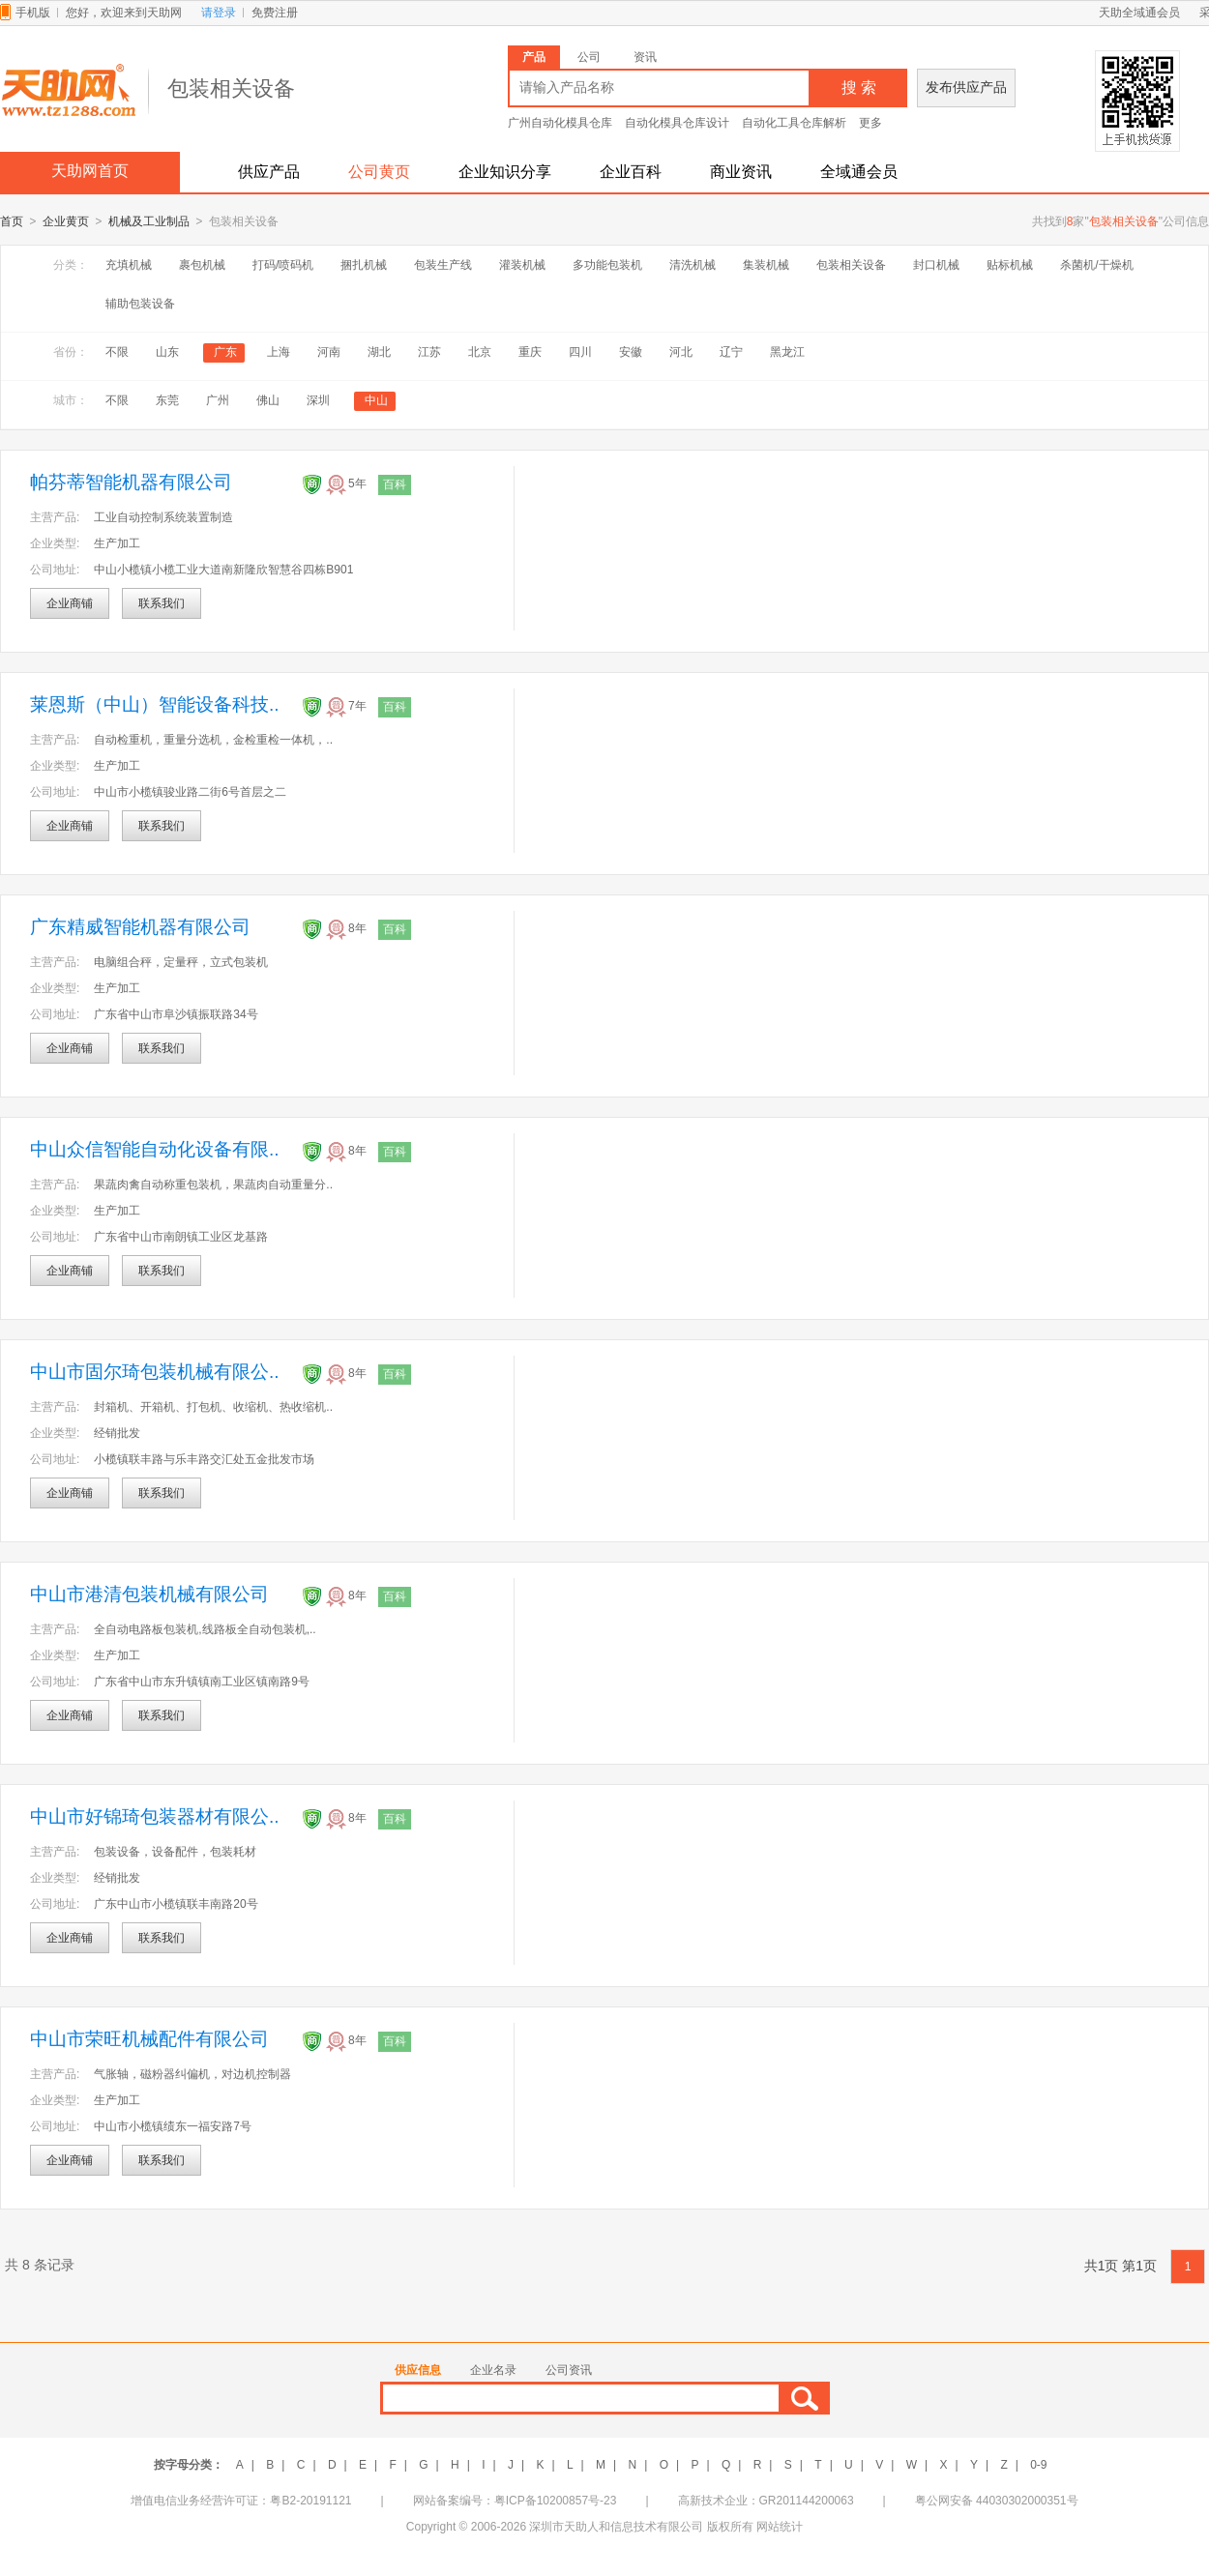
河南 (328, 353)
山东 (167, 353)
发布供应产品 (966, 87)
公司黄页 (379, 171)
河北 (681, 353)
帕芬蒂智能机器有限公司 (131, 483)
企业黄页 (66, 222)
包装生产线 (443, 266)
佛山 (268, 401)
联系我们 (161, 604)
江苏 (429, 353)
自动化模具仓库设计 (677, 123)
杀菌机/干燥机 (1096, 266)
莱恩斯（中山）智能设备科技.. (155, 705)
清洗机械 (692, 266)
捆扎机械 (363, 266)
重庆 (530, 353)
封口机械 (936, 266)
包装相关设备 (851, 266)
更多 (870, 123)
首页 (11, 222)
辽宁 (731, 353)
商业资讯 (741, 171)
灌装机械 (522, 266)
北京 (479, 353)
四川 (580, 353)
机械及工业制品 (149, 222)
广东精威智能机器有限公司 (140, 928)
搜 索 (858, 87)
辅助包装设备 (140, 304)
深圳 (318, 401)
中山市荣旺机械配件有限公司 (149, 2040)
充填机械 (128, 266)
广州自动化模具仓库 (560, 123)
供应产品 (269, 171)
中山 (376, 401)
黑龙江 (787, 353)
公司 (589, 57)
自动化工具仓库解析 (794, 123)
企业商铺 (69, 604)
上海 (278, 353)
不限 (117, 353)
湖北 (379, 353)
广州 (217, 401)
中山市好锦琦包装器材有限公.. (155, 1817)
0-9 (1038, 2466)
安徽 (630, 353)
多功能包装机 (607, 266)
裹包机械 (202, 266)
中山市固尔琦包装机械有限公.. (155, 1372)
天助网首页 (90, 170)
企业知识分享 (504, 171)
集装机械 (766, 266)
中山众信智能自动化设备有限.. (155, 1150)
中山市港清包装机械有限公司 (149, 1595)
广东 (225, 353)
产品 (534, 57)
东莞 (167, 401)
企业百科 (631, 171)
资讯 (645, 57)
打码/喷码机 (282, 266)
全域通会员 (859, 171)
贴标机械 (1010, 266)
